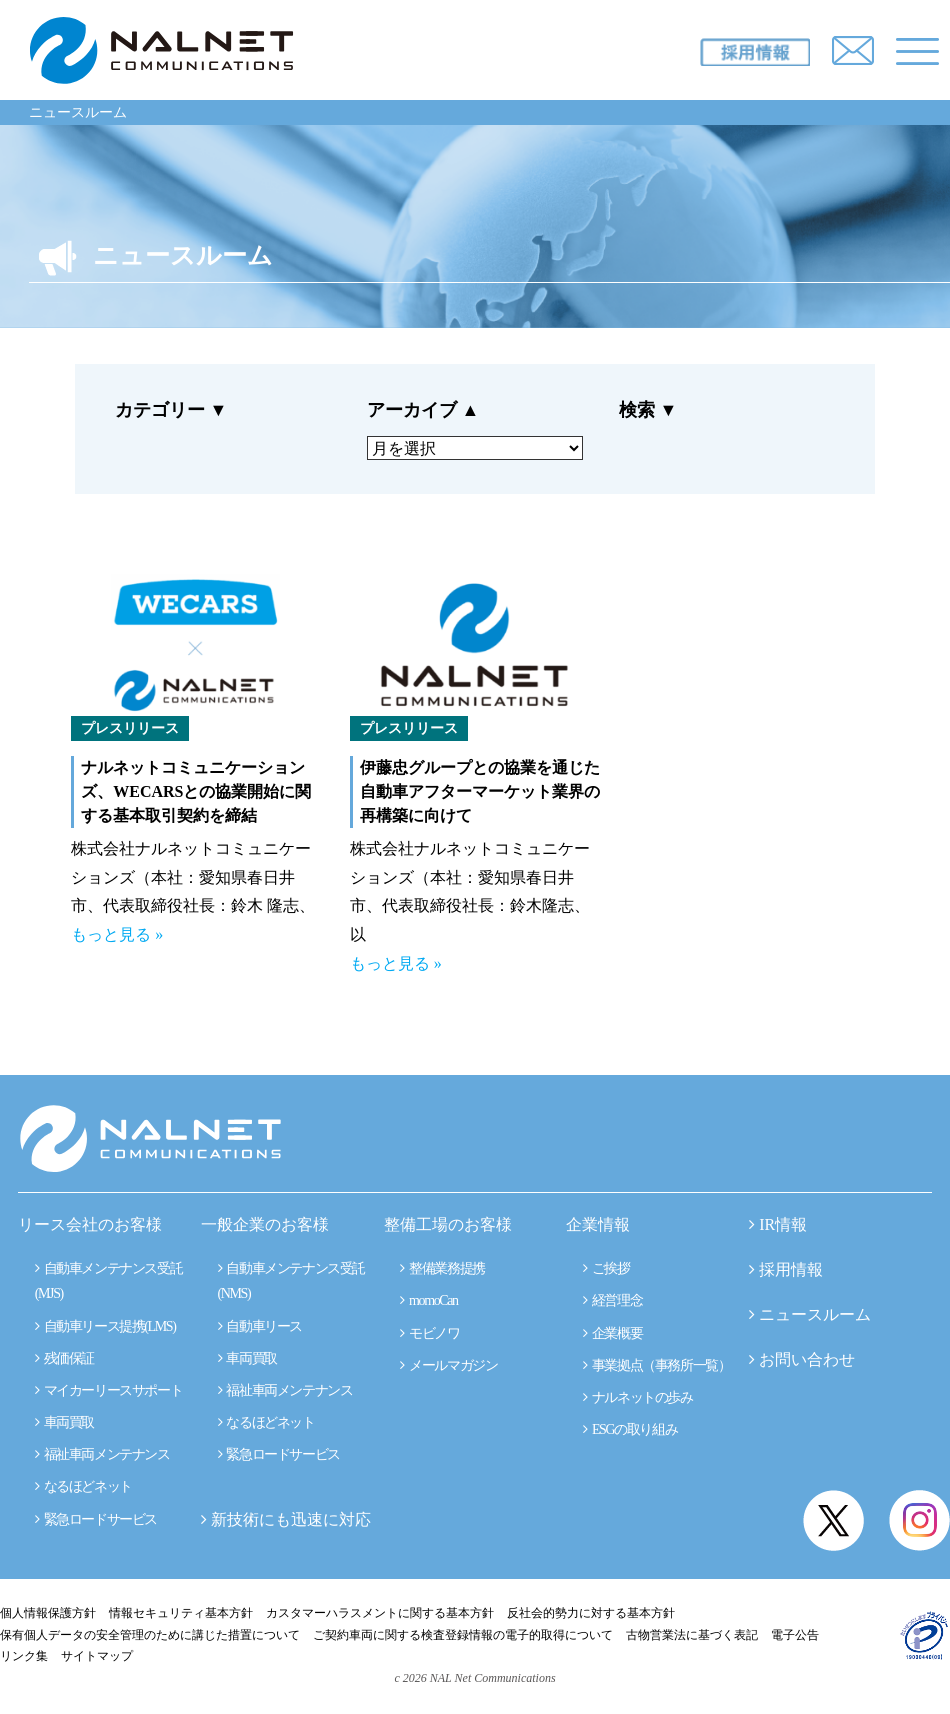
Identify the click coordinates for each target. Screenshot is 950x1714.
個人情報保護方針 (48, 1613)
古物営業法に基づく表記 (692, 1635)
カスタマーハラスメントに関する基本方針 (380, 1613)
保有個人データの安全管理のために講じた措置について (150, 1635)
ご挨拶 (606, 1268)
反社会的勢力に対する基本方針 (591, 1613)
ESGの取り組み (630, 1429)
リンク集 (24, 1656)
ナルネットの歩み (638, 1397)
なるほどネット (83, 1486)
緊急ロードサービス (96, 1519)
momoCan (428, 1300)
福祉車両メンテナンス (102, 1454)
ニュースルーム (78, 112)
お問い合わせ (807, 1359)
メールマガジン (448, 1365)
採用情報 (791, 1269)
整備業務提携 (442, 1268)
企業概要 (612, 1333)
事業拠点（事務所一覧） (656, 1365)
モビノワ (429, 1333)
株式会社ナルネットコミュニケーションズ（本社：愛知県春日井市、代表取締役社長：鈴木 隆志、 (193, 877)
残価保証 (64, 1358)
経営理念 (612, 1300)
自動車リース (260, 1326)
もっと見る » (117, 934)
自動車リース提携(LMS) (105, 1326)
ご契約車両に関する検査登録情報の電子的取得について (463, 1635)
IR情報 (783, 1224)
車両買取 (64, 1422)
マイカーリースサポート (108, 1390)
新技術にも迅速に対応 (286, 1519)
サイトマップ (97, 1656)
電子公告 (795, 1635)
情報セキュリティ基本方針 (181, 1613)
